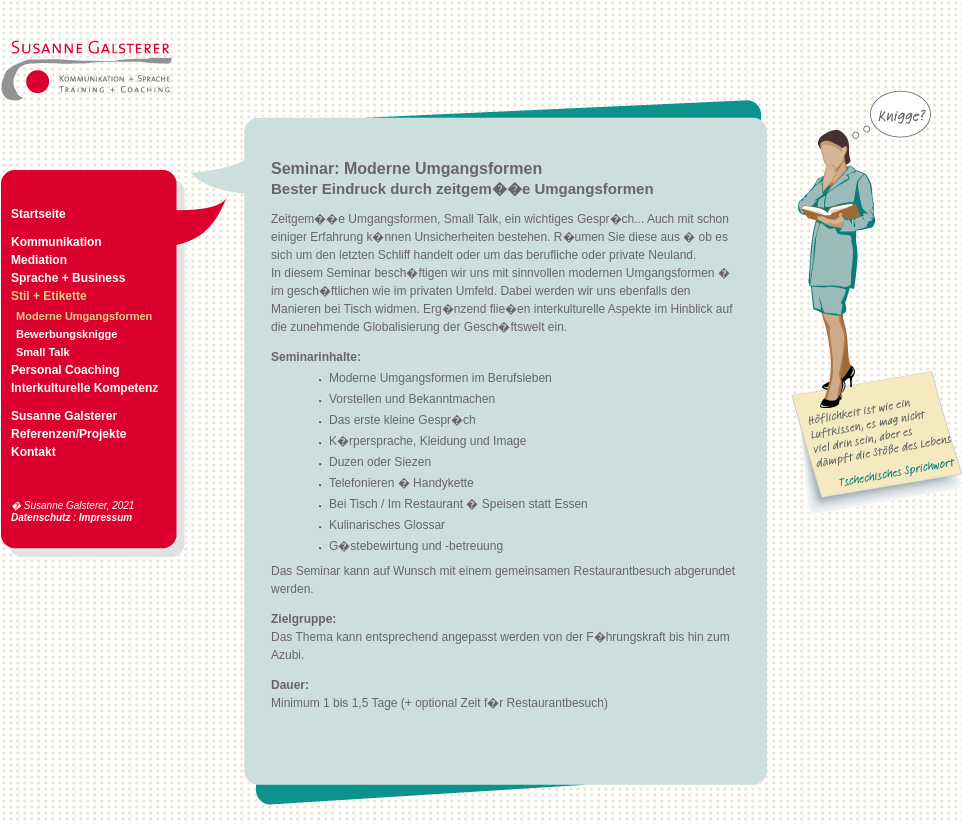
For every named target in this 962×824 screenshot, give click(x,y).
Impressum (105, 517)
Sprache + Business (68, 278)
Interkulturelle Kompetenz (84, 388)
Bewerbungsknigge (66, 334)
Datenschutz (40, 517)
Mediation (39, 260)
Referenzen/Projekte (68, 434)
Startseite (38, 214)
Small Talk (43, 352)
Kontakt (33, 452)
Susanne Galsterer (64, 416)
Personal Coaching (65, 370)
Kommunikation (56, 242)
